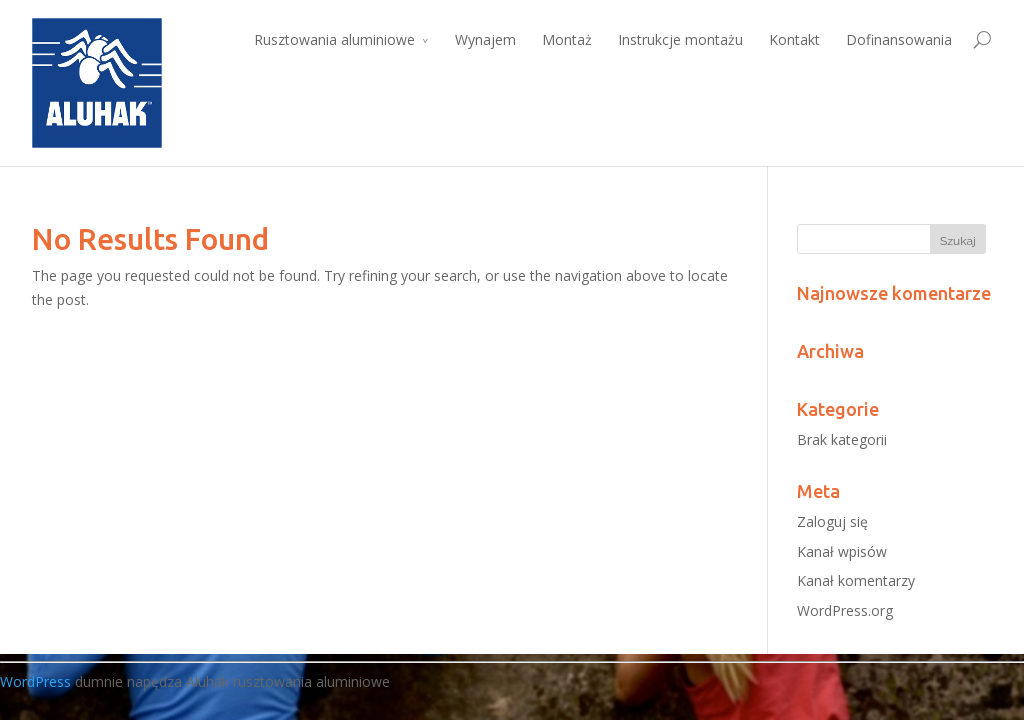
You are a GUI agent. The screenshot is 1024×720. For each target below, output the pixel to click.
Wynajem (485, 39)
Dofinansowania (899, 39)
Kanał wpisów (842, 551)
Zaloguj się (832, 521)
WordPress (35, 681)
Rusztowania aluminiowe (334, 39)
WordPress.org (845, 610)
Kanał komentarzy (856, 580)
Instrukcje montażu (680, 39)
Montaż (567, 39)
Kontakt (794, 39)
